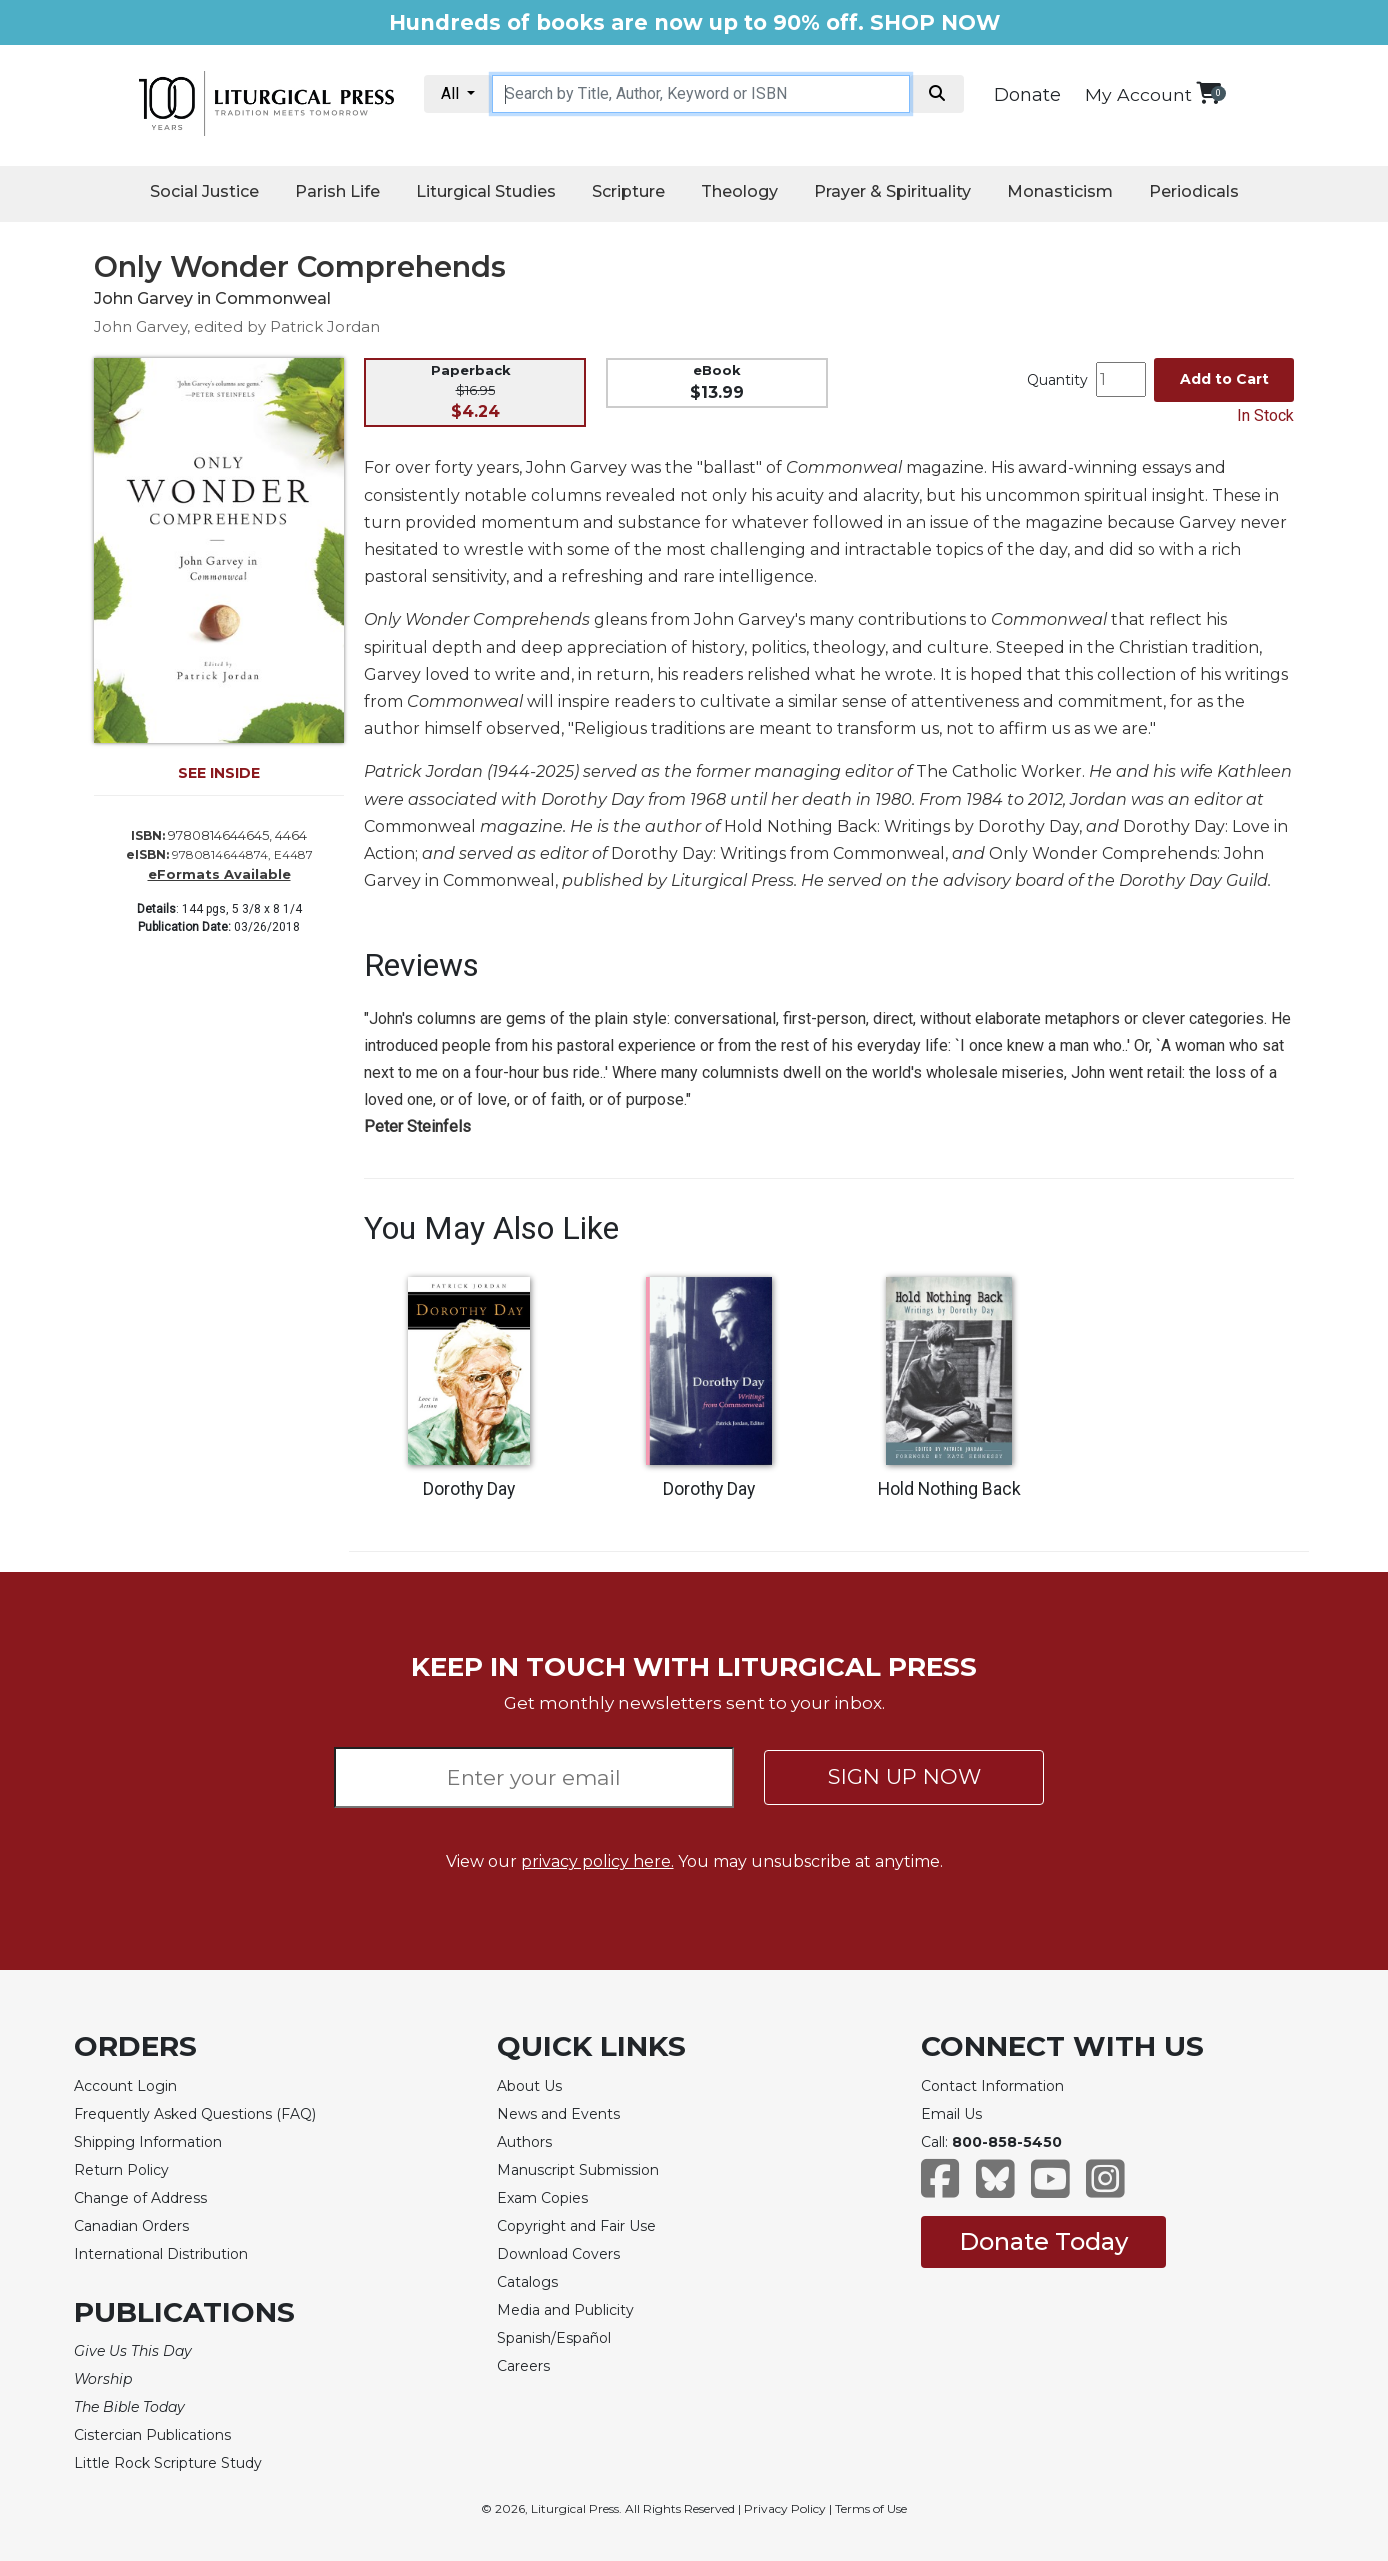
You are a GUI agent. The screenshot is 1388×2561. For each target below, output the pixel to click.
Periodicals (1194, 191)
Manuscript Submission (578, 2170)
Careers (523, 2366)
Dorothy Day (469, 1489)
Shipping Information (148, 2142)
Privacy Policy (785, 2508)
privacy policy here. (597, 1861)
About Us (529, 2086)
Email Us (951, 2114)
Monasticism (1060, 191)
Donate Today (1043, 2241)
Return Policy (121, 2170)
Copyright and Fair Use (576, 2226)
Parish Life (337, 191)
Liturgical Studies (486, 191)
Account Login (125, 2086)
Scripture (628, 191)
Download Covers (558, 2254)
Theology (739, 191)
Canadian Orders (131, 2226)
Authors (524, 2142)
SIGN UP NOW (904, 1776)
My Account (1138, 94)
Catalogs (527, 2282)
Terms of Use (871, 2508)
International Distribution (161, 2254)
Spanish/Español (554, 2338)
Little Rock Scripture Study (168, 2463)
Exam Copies (542, 2198)
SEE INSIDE (219, 773)
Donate (1027, 95)
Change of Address (140, 2198)
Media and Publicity (565, 2310)
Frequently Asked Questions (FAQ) (195, 2114)
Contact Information (992, 2086)
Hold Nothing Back (949, 1489)
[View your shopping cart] (1208, 92)
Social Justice (204, 191)
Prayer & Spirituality (892, 191)
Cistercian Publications (152, 2435)
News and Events (558, 2114)
